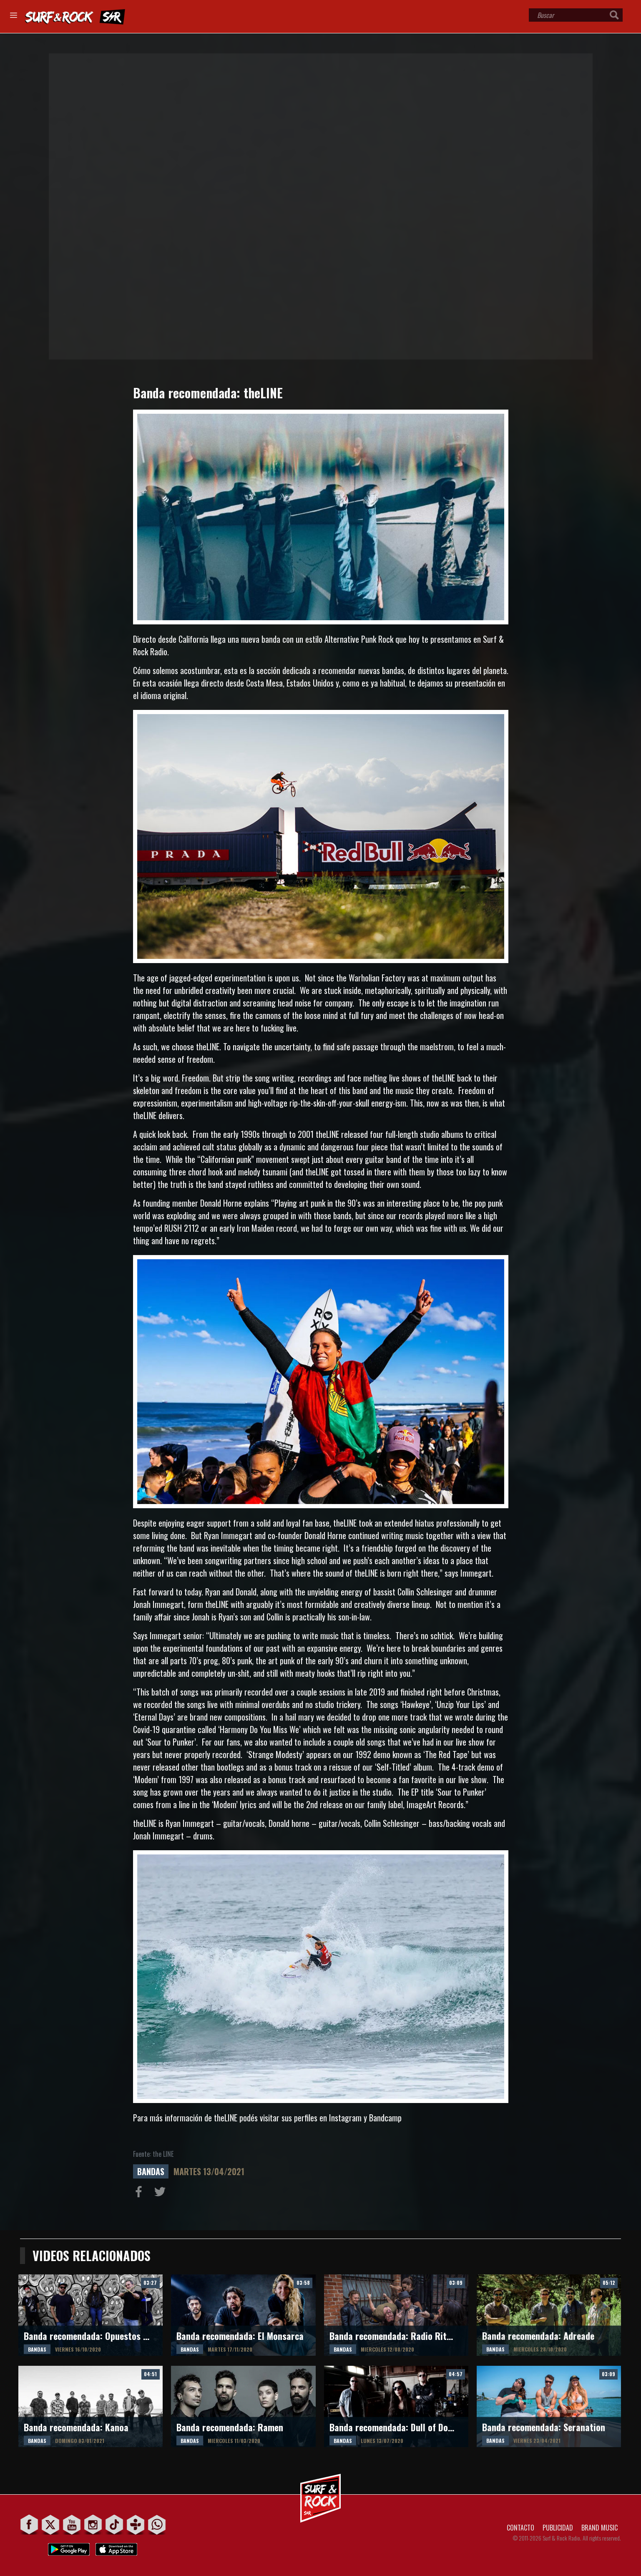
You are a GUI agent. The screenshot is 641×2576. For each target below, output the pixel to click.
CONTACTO (520, 2528)
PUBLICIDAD (558, 2528)
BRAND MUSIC (599, 2528)
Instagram (345, 2117)
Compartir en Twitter (161, 2193)
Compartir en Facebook (140, 2193)
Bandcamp (385, 2117)
